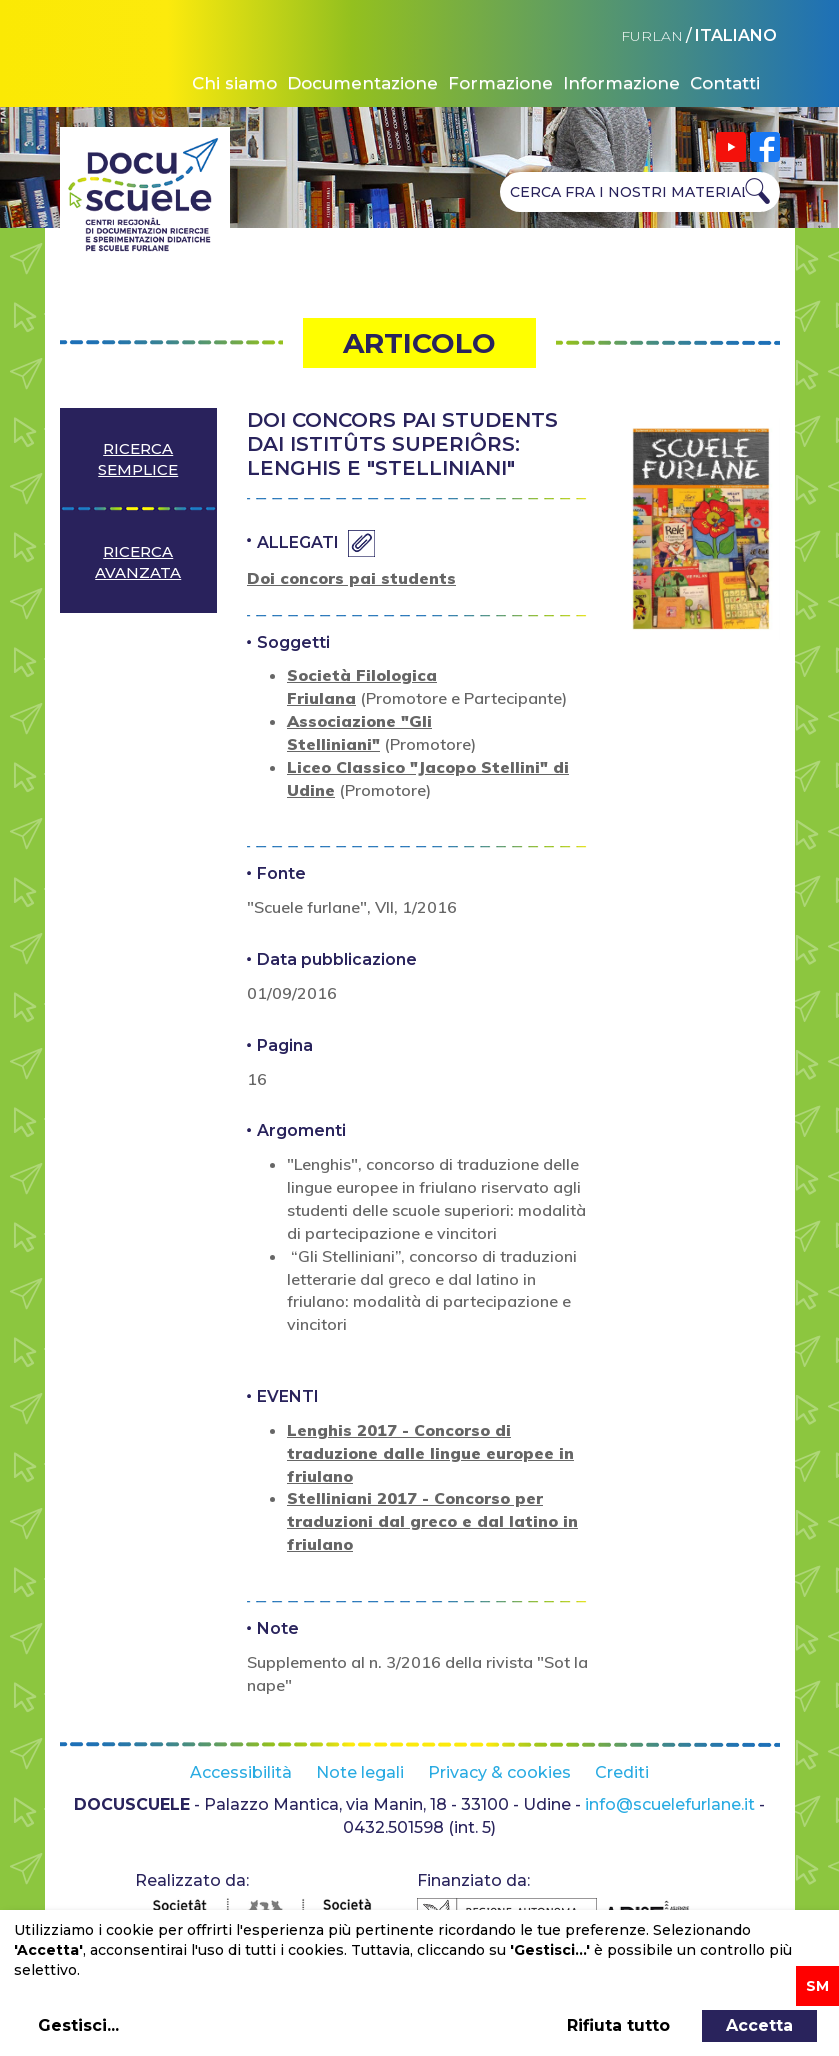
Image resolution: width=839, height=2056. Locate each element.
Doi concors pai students (351, 578)
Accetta (759, 2025)
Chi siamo (234, 83)
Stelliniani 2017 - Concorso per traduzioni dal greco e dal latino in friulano (432, 1521)
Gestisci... (78, 2025)
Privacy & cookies (499, 1772)
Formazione (500, 83)
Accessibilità (241, 1772)
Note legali (360, 1772)
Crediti (622, 1772)
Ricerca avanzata (138, 562)
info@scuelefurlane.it (670, 1804)
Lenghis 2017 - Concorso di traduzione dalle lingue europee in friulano (430, 1453)
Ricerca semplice (138, 459)
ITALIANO (736, 35)
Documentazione (362, 83)
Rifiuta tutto (618, 2025)
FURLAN (652, 36)
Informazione (621, 83)
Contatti (725, 83)
